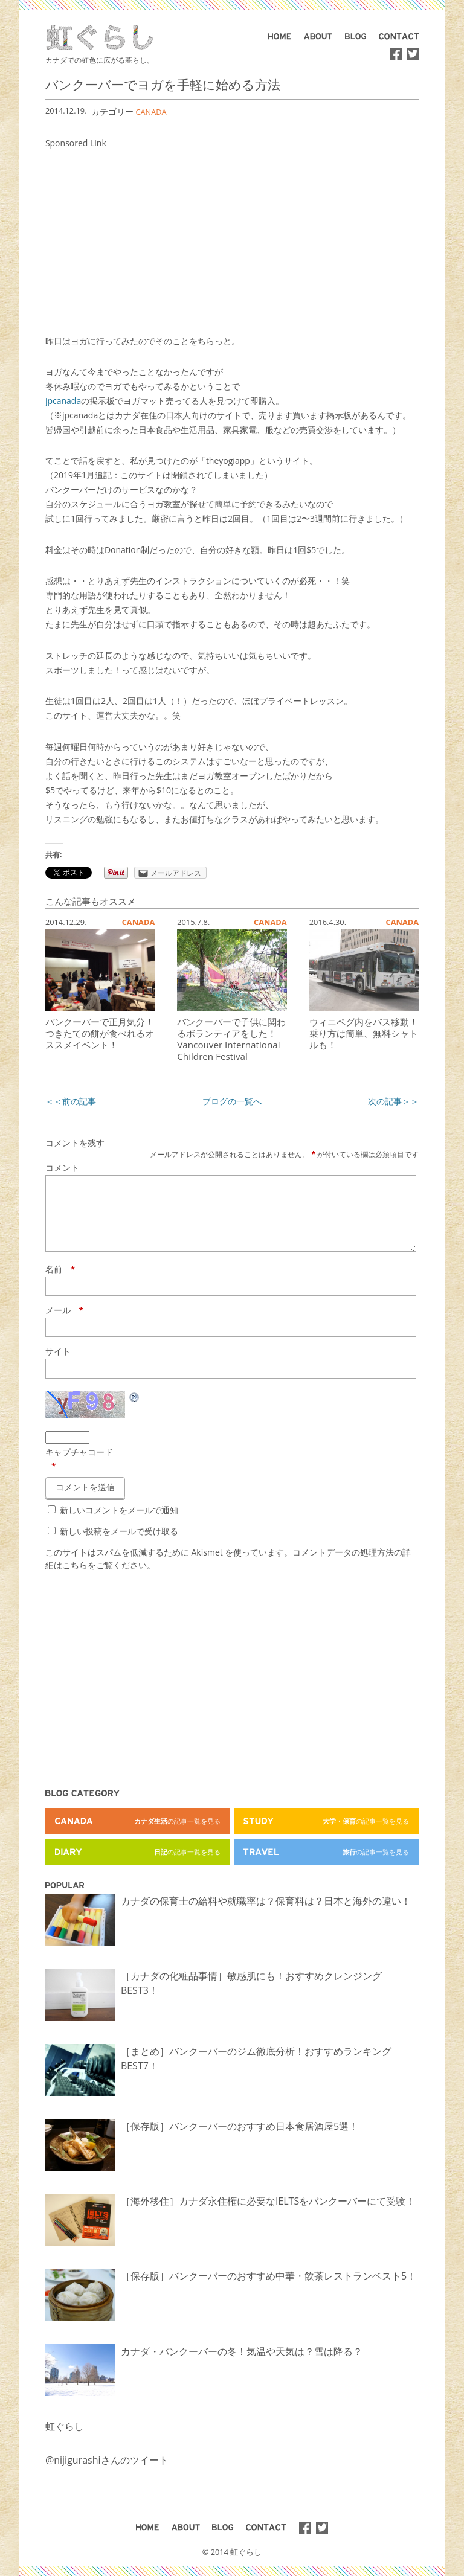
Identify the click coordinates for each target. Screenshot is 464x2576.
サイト (58, 1365)
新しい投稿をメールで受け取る (119, 1545)
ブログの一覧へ (232, 1101)
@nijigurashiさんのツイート (107, 2474)
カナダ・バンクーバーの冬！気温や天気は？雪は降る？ (241, 2366)
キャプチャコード (79, 1466)
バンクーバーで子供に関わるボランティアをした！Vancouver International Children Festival (231, 1039)
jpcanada (63, 400)
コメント (62, 1167)
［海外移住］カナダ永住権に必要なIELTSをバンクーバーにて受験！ (268, 2215)
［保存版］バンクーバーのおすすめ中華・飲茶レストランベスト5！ (268, 2290)
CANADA (150, 111)
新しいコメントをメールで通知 (119, 1524)
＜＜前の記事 (70, 1101)
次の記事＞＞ (393, 1101)
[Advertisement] (232, 234)
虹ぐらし (64, 2440)
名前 (60, 1283)
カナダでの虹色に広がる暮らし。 (99, 60)
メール (64, 1324)
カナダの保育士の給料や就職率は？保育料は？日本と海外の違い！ (266, 1915)
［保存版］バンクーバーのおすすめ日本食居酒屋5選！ (239, 2140)
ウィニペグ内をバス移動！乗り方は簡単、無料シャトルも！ (363, 1033)
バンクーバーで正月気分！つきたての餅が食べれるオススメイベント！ (99, 1033)
